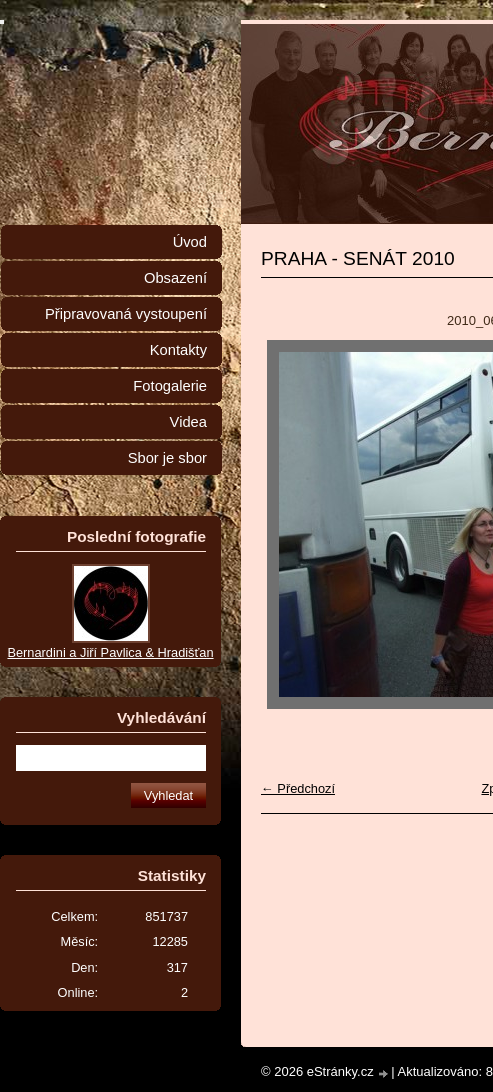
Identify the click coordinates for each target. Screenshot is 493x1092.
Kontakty (178, 350)
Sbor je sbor (167, 458)
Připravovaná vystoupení (126, 314)
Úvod (190, 242)
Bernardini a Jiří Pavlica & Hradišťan (110, 652)
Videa (188, 422)
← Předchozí (298, 788)
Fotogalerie (170, 386)
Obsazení (175, 278)
